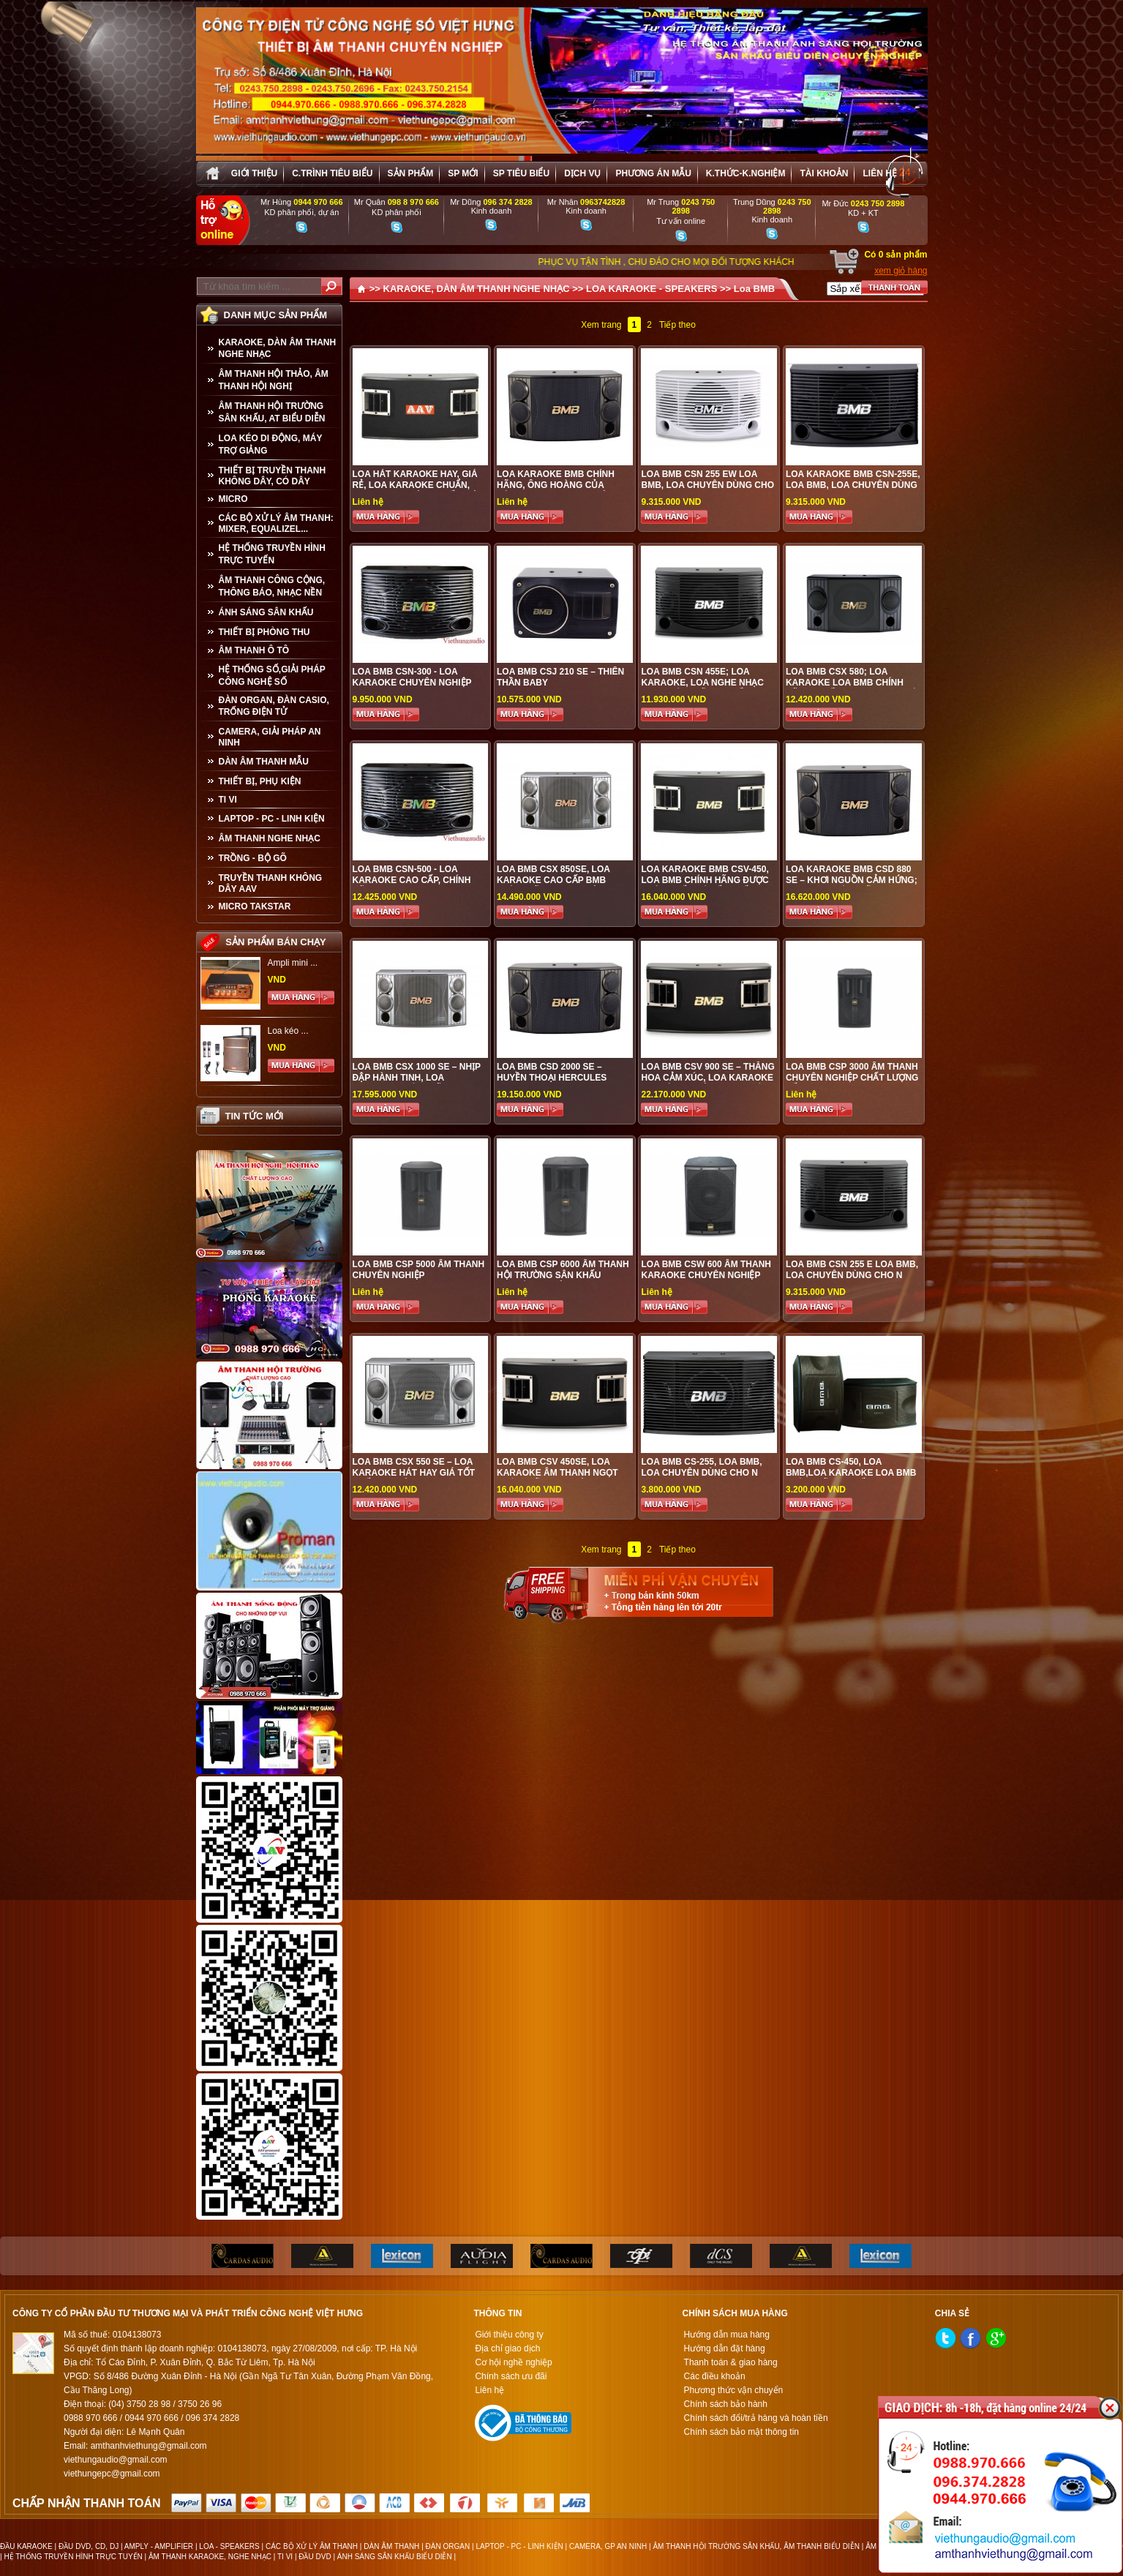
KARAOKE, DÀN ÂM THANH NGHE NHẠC (278, 348)
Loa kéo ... (288, 1031)
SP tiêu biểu (521, 173)
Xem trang (601, 325)
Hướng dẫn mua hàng (727, 2334)
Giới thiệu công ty (509, 2334)
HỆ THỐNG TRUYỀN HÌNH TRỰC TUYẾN (272, 554)
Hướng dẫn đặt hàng (724, 2348)
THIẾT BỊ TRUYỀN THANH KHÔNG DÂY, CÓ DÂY (272, 476)
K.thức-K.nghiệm (746, 173)
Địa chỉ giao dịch (507, 2348)
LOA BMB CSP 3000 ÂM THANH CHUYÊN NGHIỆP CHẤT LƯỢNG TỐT (852, 1078)
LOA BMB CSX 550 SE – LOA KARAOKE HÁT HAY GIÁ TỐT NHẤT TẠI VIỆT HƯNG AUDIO (414, 1473)
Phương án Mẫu (653, 173)
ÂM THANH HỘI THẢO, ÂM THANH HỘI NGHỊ (273, 380)
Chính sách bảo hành (725, 2404)
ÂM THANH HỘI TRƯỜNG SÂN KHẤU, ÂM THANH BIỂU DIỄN (756, 2546)
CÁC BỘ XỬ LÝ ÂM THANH (312, 2546)
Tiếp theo (677, 325)
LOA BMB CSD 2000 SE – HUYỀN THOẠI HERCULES (551, 1072)
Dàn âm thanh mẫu (264, 761)
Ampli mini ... (293, 963)
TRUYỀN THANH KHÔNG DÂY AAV (271, 883)
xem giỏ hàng (900, 271)
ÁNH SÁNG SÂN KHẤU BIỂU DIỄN (394, 2557)
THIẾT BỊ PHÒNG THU (264, 632)
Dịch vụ (582, 173)
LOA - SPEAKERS (229, 2546)
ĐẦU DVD (314, 2557)
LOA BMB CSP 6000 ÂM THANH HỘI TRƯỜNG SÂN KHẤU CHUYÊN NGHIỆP (563, 1275)
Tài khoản (824, 173)
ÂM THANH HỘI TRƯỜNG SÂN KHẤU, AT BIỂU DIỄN (272, 412)
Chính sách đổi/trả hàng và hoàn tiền (756, 2418)
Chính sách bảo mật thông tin (741, 2432)
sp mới (463, 173)
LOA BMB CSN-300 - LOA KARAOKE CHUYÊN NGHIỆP (412, 677)
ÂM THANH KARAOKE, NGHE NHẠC (210, 2557)
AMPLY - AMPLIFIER (158, 2546)
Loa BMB (754, 288)
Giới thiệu (254, 173)
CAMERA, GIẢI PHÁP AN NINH (270, 737)
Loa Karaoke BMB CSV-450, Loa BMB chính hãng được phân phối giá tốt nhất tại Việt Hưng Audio (705, 885)
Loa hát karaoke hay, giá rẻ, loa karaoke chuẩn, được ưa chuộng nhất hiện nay (418, 490)
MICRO (233, 499)
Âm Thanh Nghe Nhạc (269, 838)
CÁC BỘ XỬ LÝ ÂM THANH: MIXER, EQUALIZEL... (276, 523)
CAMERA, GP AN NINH (608, 2546)
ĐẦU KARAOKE (26, 2546)
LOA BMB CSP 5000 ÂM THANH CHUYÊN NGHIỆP (419, 1269)
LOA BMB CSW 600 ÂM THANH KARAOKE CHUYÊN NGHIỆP (706, 1269)
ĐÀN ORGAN (448, 2546)
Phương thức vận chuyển (734, 2390)
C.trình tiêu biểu (332, 173)
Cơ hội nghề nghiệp (513, 2362)
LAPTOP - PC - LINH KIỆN (272, 819)
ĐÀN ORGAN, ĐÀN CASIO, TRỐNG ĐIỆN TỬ (274, 706)
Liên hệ (879, 173)
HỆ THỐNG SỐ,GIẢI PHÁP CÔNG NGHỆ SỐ (272, 675)
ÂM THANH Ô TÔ (254, 650)
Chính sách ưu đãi (511, 2376)
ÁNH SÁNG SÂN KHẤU (266, 612)
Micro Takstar (255, 906)
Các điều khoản (714, 2376)
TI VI (228, 800)
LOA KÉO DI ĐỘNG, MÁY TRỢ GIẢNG (271, 444)
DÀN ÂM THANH (391, 2546)
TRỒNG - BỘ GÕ (253, 858)
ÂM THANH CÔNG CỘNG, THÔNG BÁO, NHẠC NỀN (272, 586)
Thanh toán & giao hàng (731, 2362)
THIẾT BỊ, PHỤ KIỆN (260, 781)
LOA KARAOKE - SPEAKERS (651, 288)
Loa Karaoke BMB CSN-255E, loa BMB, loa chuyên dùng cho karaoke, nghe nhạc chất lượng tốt (853, 490)
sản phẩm (411, 173)
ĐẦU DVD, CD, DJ (89, 2546)
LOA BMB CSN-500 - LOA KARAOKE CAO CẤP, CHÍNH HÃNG (412, 880)
